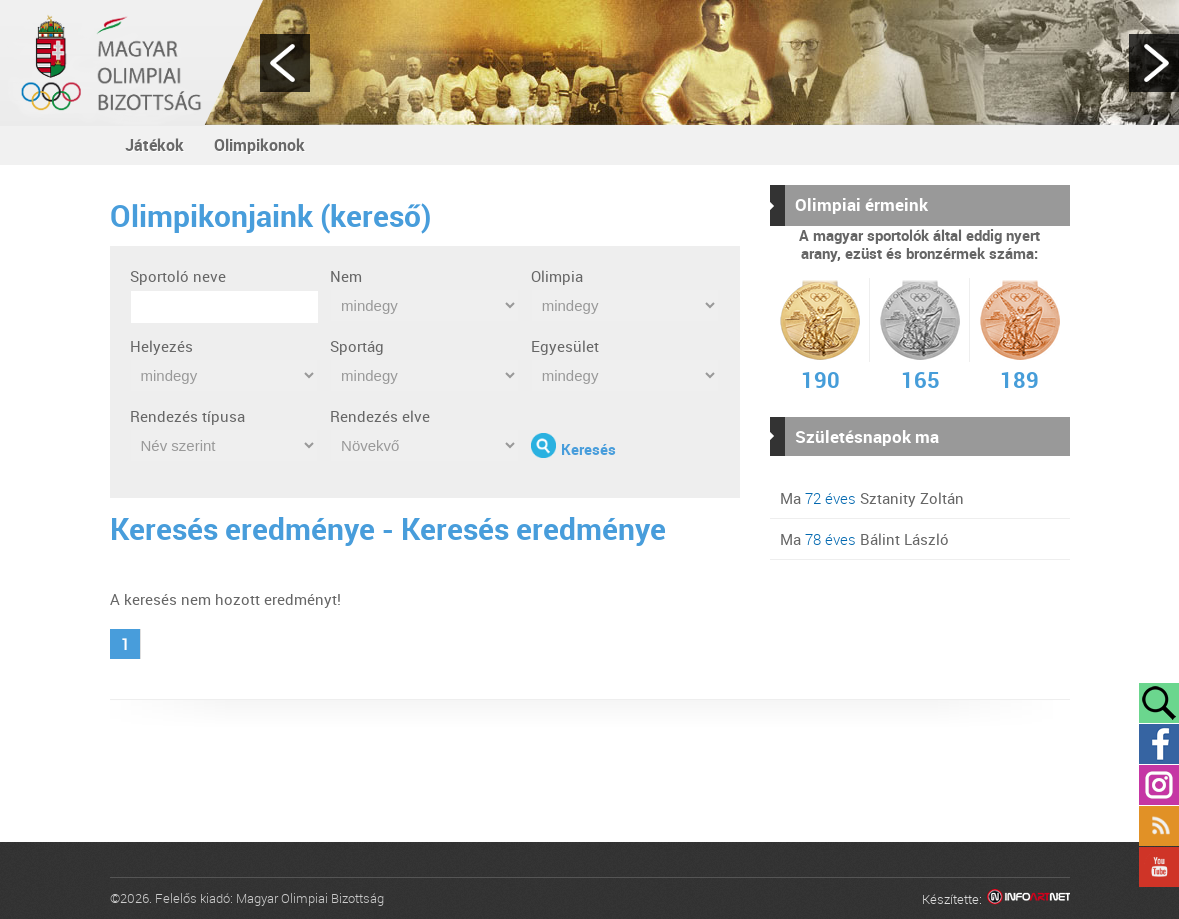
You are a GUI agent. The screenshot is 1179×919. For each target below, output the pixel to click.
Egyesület (565, 346)
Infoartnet (1028, 899)
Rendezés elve (380, 416)
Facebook (1159, 744)
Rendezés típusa (187, 416)
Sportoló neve (178, 276)
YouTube (1159, 867)
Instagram (1159, 785)
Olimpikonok (259, 145)
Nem (346, 276)
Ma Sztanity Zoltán (872, 498)
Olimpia (557, 276)
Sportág (357, 346)
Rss (1159, 826)
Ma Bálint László (864, 539)
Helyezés (161, 346)
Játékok (154, 145)
